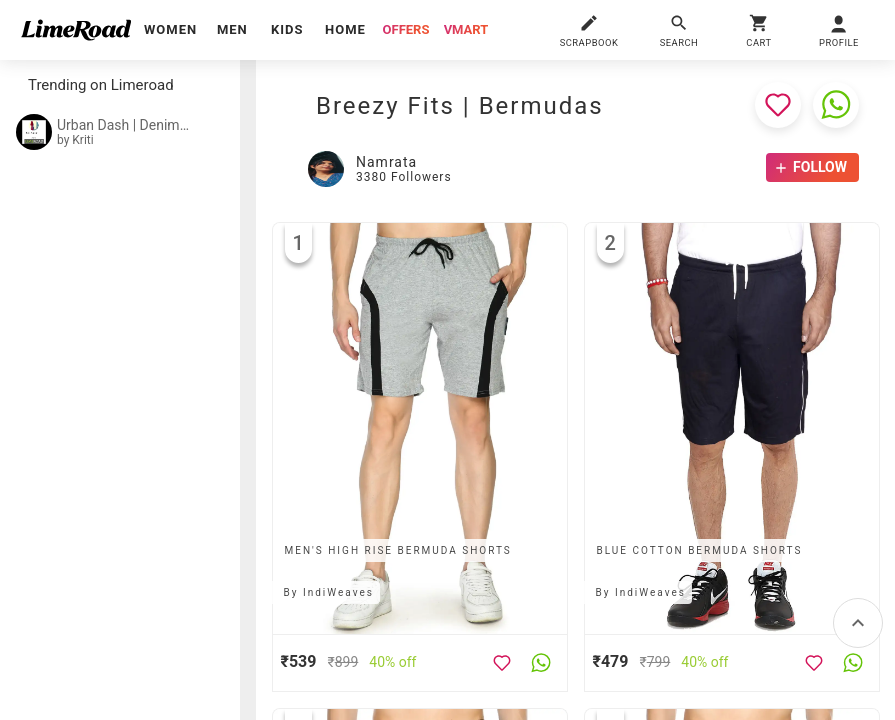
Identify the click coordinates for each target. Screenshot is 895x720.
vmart (466, 29)
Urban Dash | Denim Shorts (124, 125)
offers (406, 29)
